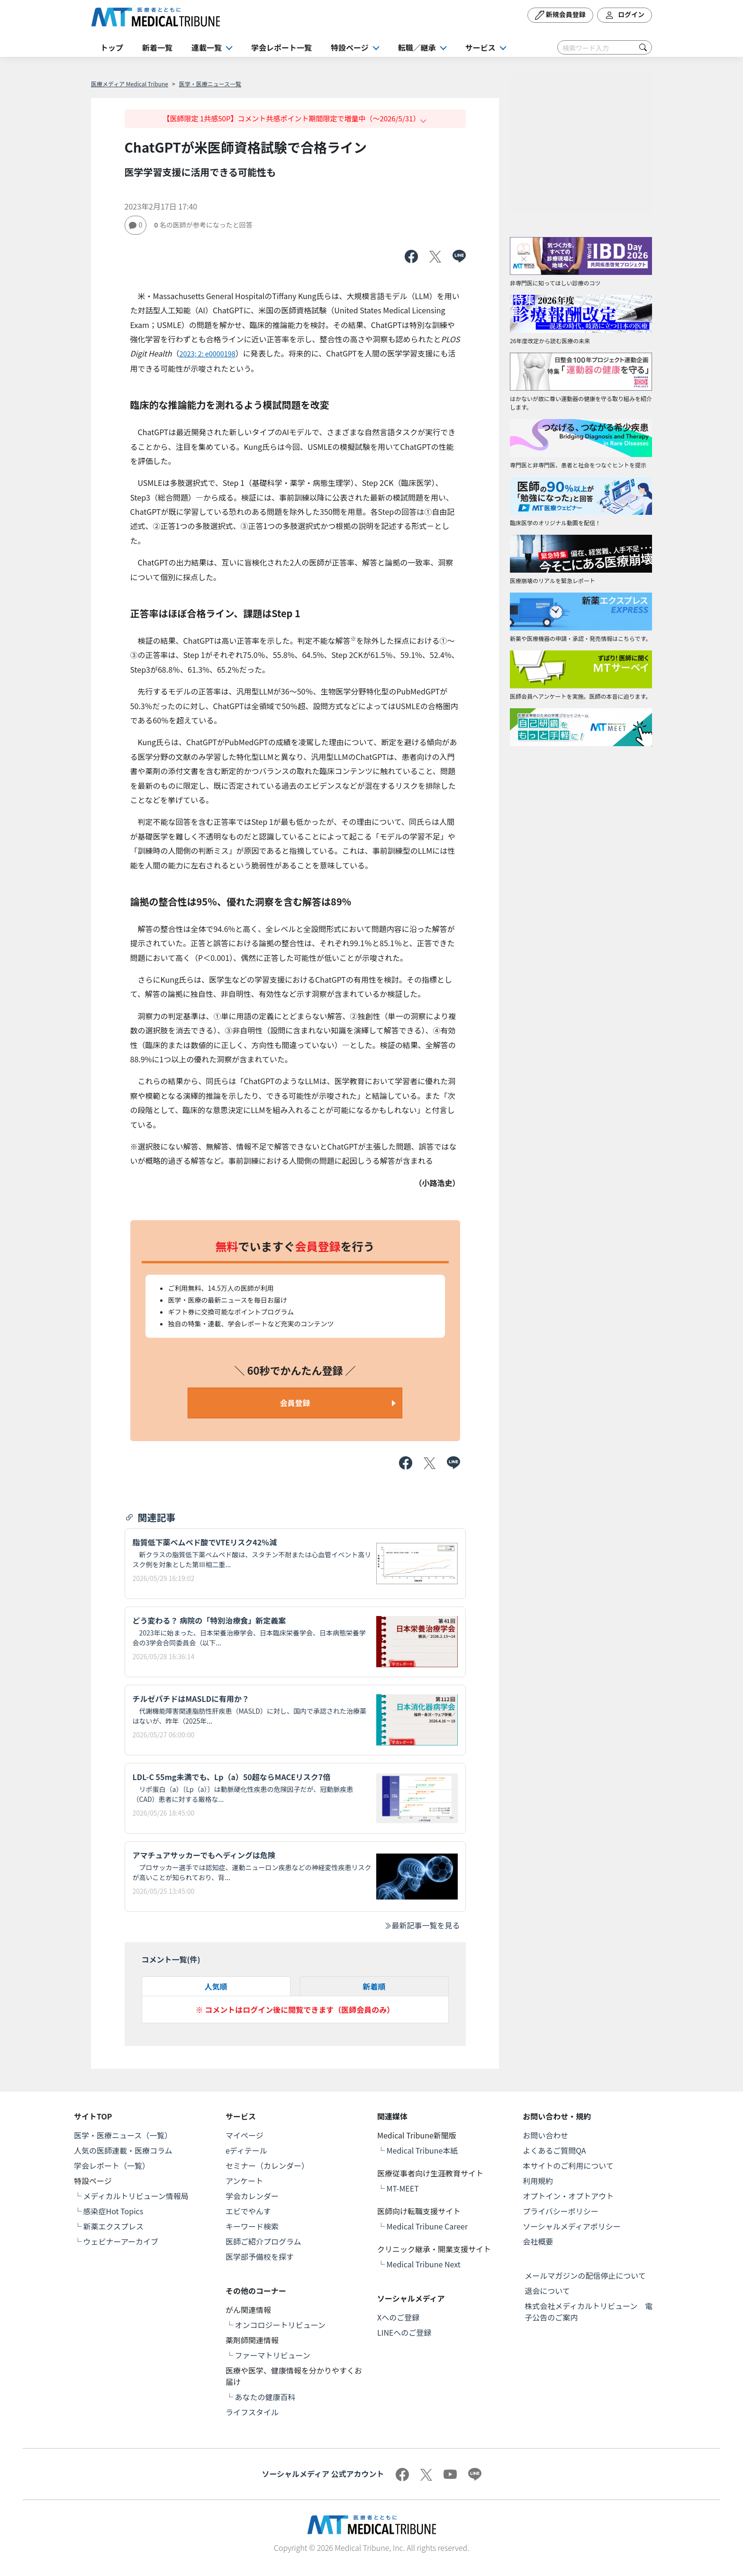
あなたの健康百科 (265, 2396)
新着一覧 (157, 47)
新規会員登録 (560, 15)
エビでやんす (248, 2211)
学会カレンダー (252, 2195)
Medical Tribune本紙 (422, 2150)
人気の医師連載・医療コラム (123, 2150)
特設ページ (350, 47)
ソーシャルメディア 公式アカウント (323, 2473)
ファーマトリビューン (272, 2355)
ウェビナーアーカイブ (120, 2241)
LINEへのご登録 (404, 2332)
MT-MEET (403, 2188)
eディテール (246, 2150)
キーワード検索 (252, 2226)
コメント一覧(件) (171, 1959)
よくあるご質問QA (554, 2150)
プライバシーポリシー (560, 2211)
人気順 (215, 1986)
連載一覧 (206, 47)
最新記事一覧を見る (422, 1925)
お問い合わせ (545, 2135)
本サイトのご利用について (568, 2165)
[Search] (604, 47)
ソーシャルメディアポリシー (572, 2226)
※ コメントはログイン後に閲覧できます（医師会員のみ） (295, 2009)
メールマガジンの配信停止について (585, 2275)
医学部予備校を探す (260, 2256)
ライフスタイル (252, 2412)
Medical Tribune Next (424, 2264)
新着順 (373, 1986)
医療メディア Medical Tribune (129, 84)
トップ (111, 47)
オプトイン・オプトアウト (568, 2195)
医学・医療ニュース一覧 (210, 84)
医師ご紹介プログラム (263, 2241)
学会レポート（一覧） (112, 2165)
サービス (480, 47)
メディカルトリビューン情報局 (136, 2195)
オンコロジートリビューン (280, 2324)
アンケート (244, 2180)
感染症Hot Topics (113, 2211)
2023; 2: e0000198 (207, 353)
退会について (547, 2290)
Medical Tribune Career (427, 2226)
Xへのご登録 (398, 2317)
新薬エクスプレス (113, 2226)
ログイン (624, 15)
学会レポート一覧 (281, 47)
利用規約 (538, 2180)
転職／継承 (417, 47)
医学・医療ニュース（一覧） (123, 2135)
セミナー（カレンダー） (267, 2165)
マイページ (244, 2135)
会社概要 (538, 2241)
